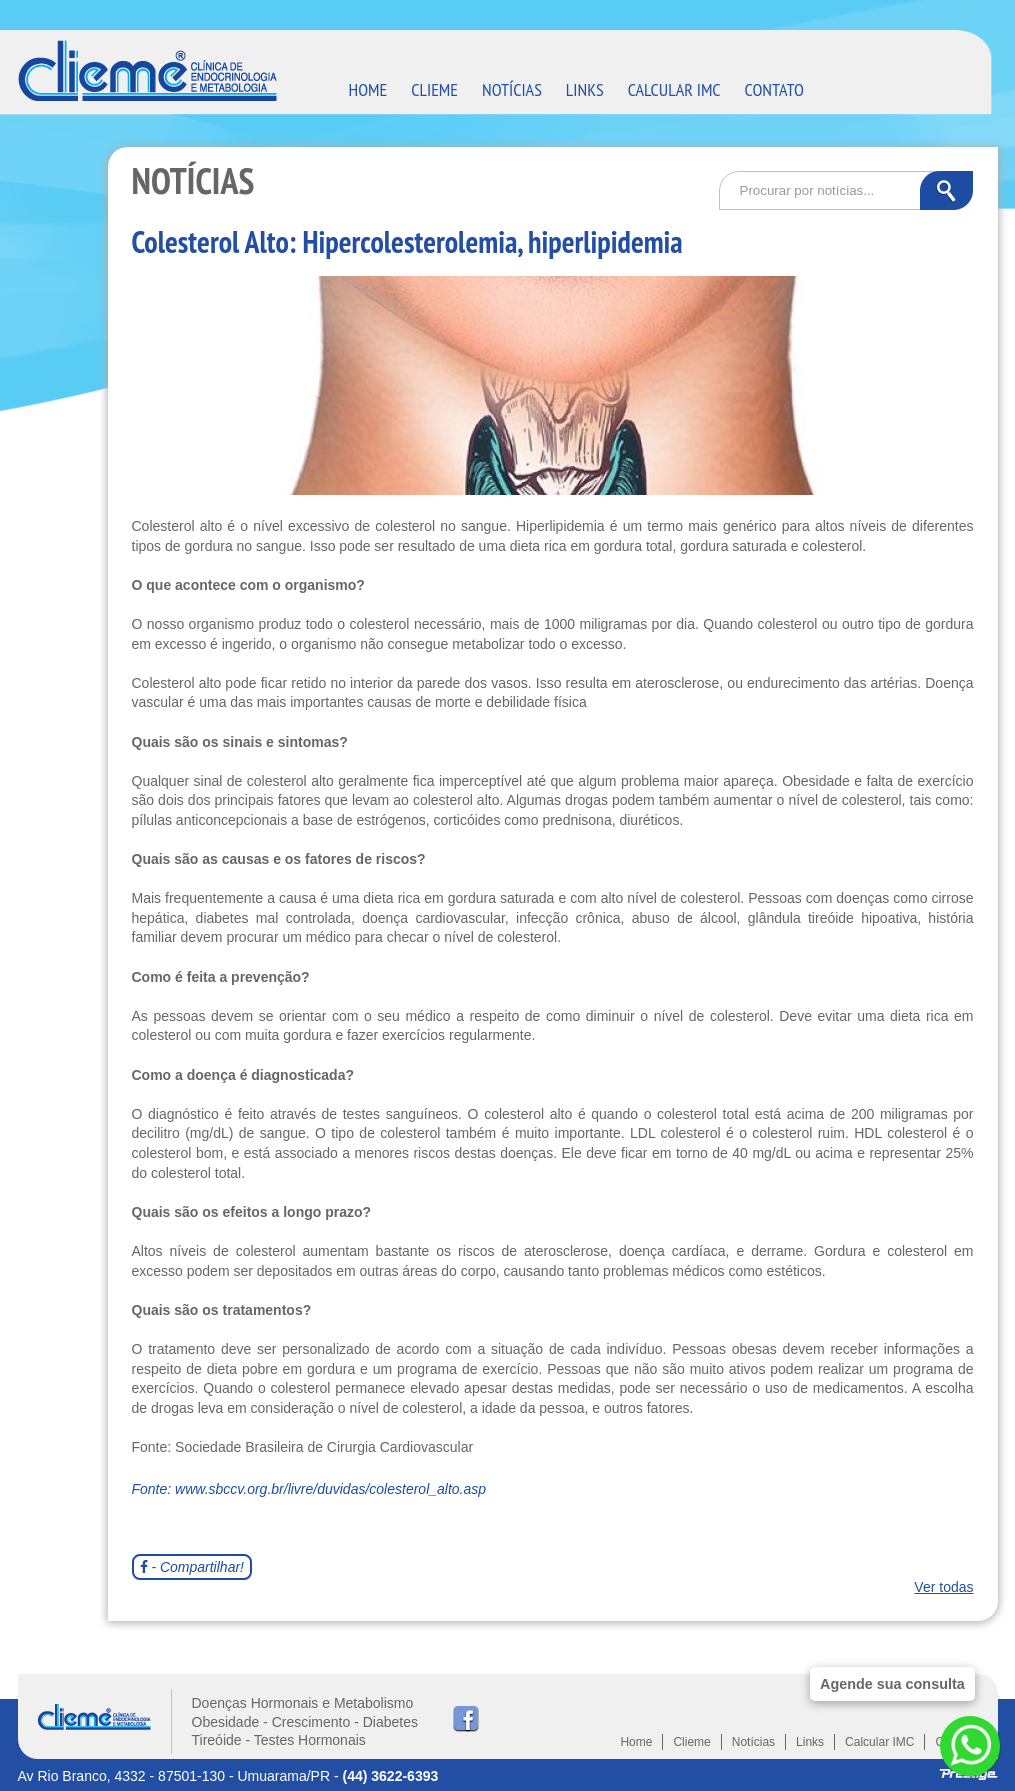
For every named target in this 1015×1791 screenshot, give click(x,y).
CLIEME (434, 89)
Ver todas (943, 1587)
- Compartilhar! (192, 1567)
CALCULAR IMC (674, 89)
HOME (368, 89)
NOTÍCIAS (512, 89)
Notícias (753, 1742)
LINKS (585, 89)
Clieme (691, 1742)
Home (636, 1742)
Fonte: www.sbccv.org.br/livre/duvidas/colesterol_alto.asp (309, 1489)
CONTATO (774, 89)
